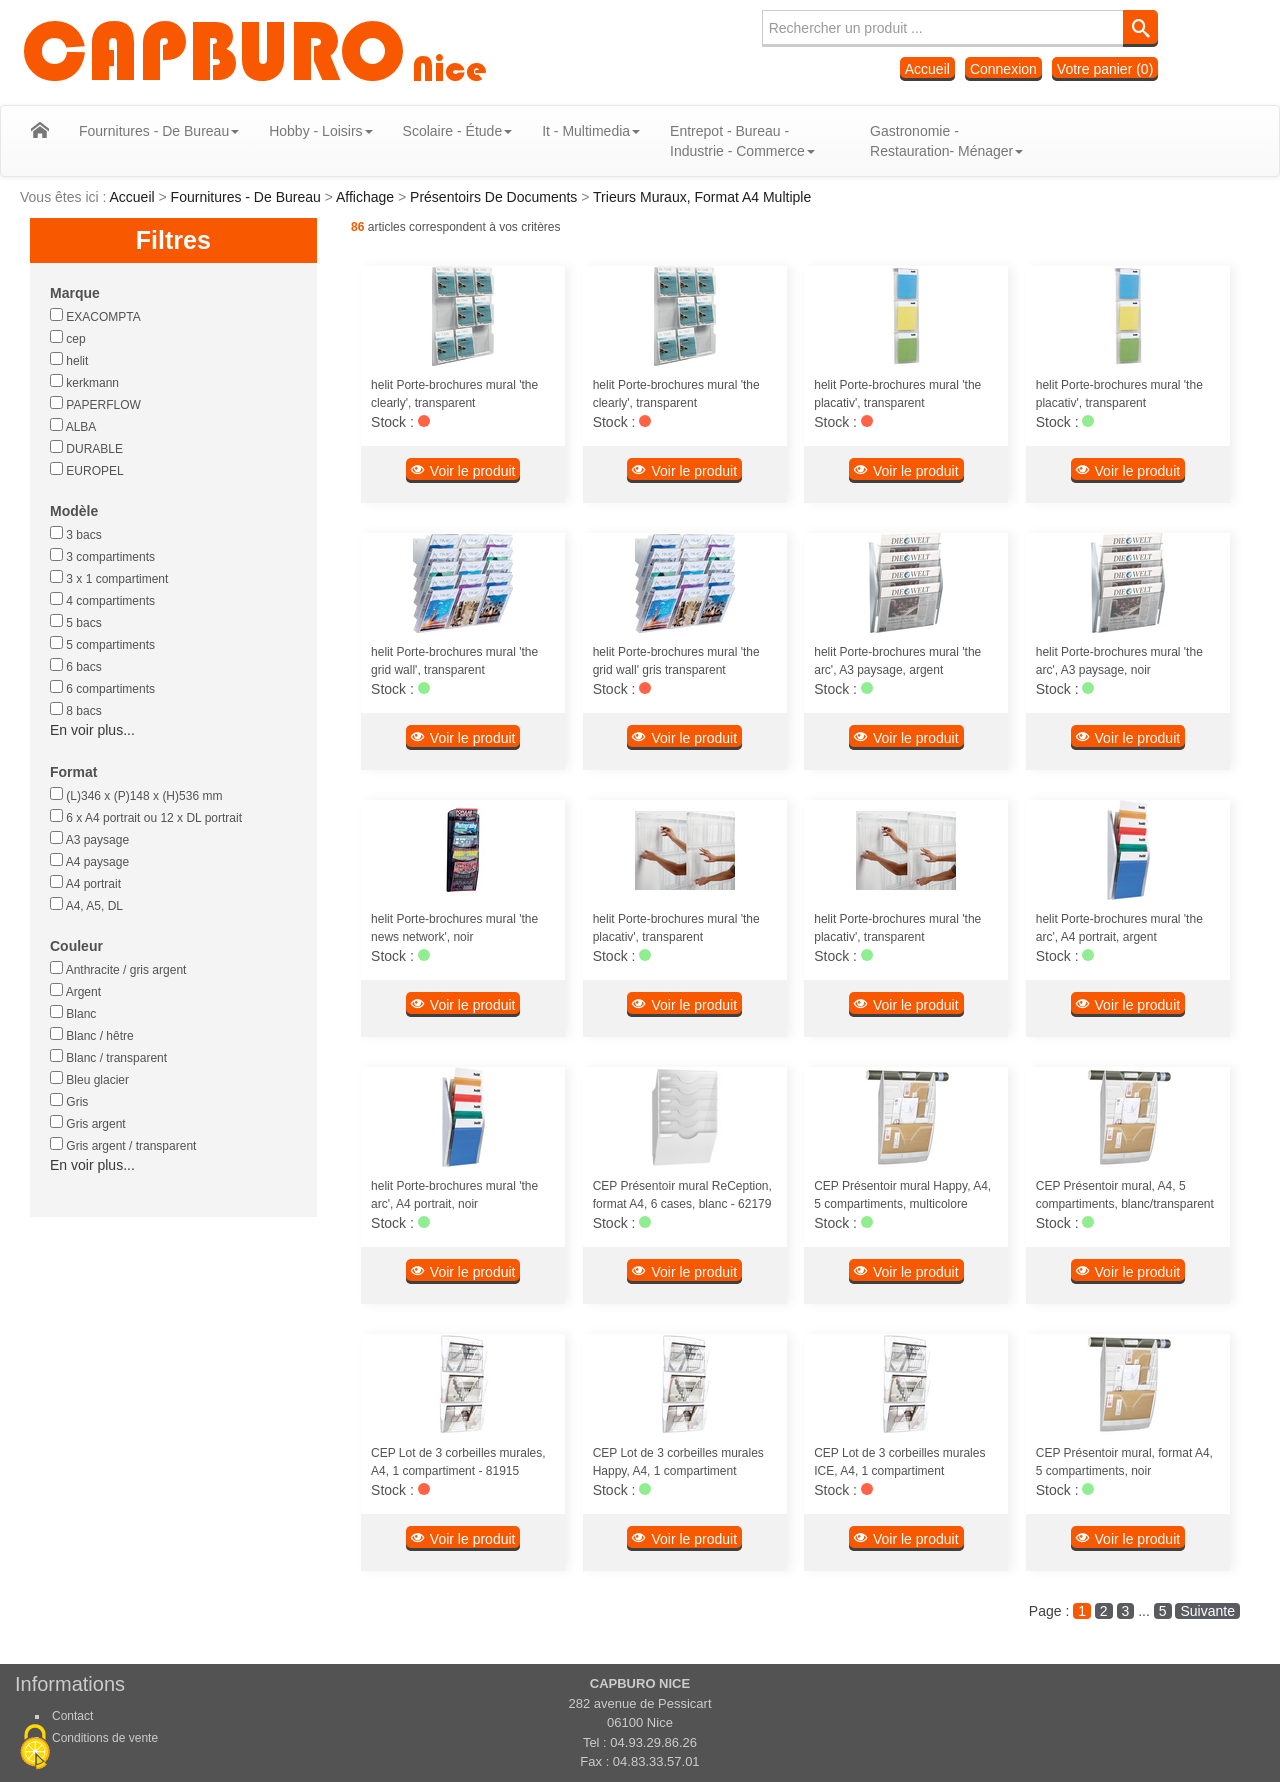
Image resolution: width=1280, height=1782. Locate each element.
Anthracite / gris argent (118, 969)
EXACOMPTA (95, 316)
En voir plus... (92, 730)
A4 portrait (85, 883)
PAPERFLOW (95, 404)
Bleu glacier (89, 1079)
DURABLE (86, 448)
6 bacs (76, 666)
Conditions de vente (105, 1738)
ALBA (73, 426)
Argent (75, 991)
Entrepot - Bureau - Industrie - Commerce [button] (727, 141)
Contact (72, 1716)
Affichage (367, 197)
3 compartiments (102, 556)
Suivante (1207, 1611)
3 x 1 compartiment (109, 578)
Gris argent (88, 1123)
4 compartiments (102, 600)
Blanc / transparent (108, 1057)
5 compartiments (102, 644)
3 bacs (76, 534)
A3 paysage (89, 839)
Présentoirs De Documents (495, 197)
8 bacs (76, 710)
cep (68, 338)
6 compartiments (102, 688)
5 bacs (76, 622)
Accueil (927, 69)
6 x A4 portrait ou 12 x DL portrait (146, 817)
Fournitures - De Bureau (248, 197)
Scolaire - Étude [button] (443, 131)
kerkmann (84, 382)
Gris (69, 1101)
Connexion (1003, 69)
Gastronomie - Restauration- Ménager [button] (931, 141)
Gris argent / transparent (123, 1145)
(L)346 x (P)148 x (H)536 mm (136, 795)
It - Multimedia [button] (576, 131)
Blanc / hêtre (92, 1035)
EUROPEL (87, 470)
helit (69, 360)
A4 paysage (89, 861)
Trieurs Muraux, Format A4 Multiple (702, 197)
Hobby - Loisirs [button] (305, 131)
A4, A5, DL (86, 905)
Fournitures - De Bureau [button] (144, 131)
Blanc (73, 1013)
